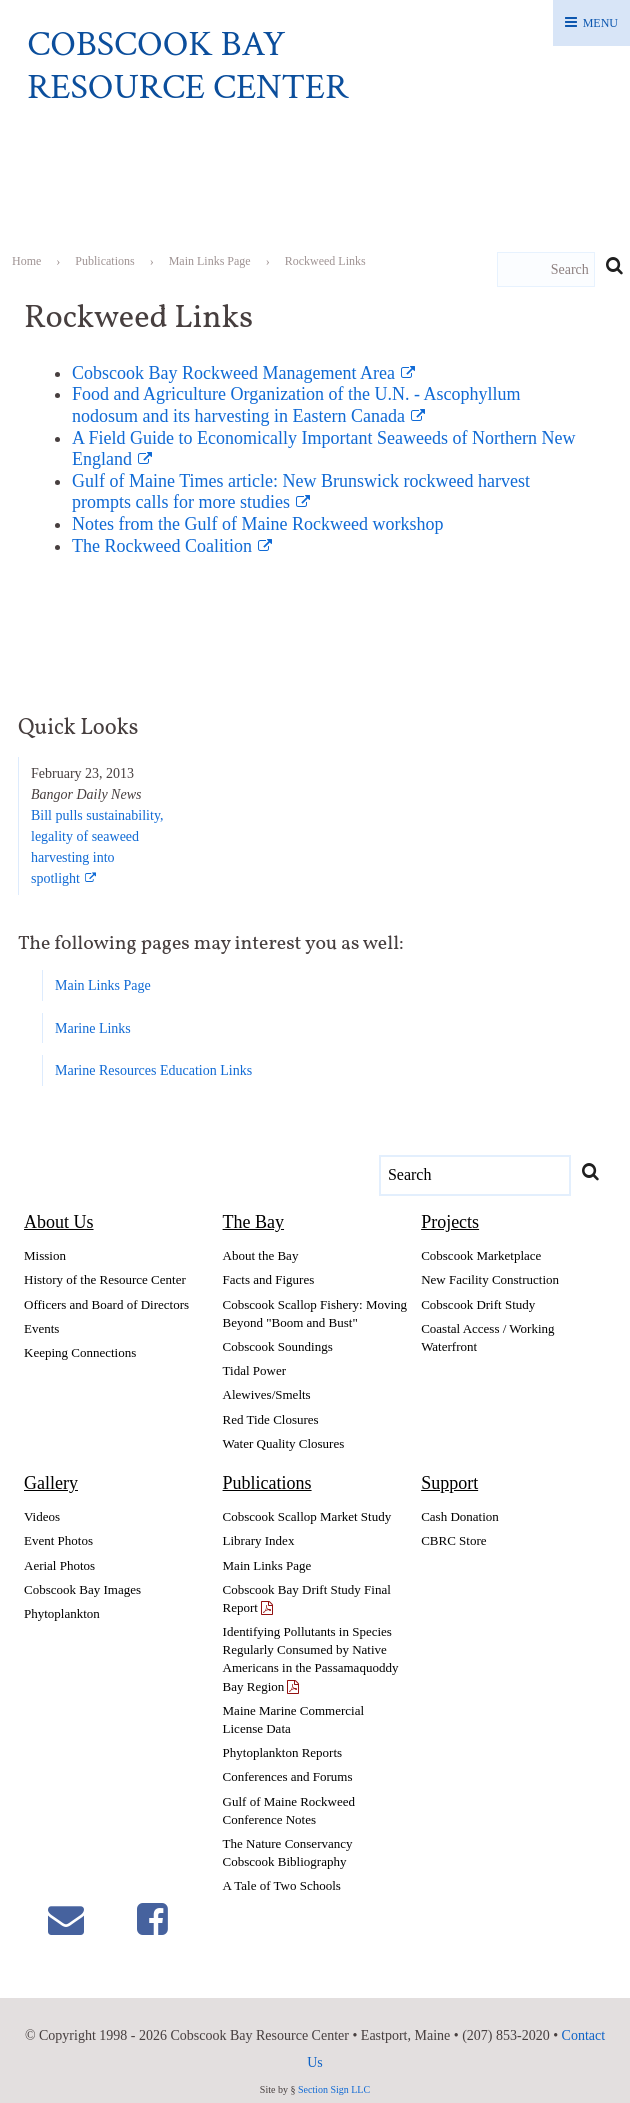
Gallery (51, 1483)
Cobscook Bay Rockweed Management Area (233, 373)
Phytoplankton (62, 1613)
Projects (450, 1222)
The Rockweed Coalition (162, 546)
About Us (59, 1222)
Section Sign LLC (334, 2089)
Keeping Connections (80, 1352)
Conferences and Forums (288, 1776)
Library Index (259, 1540)
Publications (267, 1483)
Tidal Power (254, 1370)
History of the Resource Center (105, 1279)
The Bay (253, 1222)
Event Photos (58, 1540)
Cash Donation (460, 1516)
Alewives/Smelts (267, 1394)
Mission (45, 1255)
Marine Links (93, 1028)
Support (449, 1483)
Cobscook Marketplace (481, 1255)
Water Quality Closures (284, 1443)
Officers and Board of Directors (106, 1304)
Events (41, 1328)
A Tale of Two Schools (282, 1885)
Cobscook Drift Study (478, 1304)
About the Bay (261, 1255)
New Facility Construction (490, 1279)
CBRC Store (453, 1540)
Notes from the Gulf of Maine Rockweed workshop (257, 524)
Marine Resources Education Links (153, 1070)
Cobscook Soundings (278, 1346)
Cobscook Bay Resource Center (187, 66)
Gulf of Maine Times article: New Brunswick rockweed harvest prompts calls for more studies (301, 492)
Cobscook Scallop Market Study (307, 1516)
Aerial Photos (59, 1565)
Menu (600, 23)
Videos (42, 1516)
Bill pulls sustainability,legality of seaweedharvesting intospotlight (97, 847)
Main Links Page (103, 985)
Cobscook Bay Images (82, 1589)
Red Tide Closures (271, 1419)
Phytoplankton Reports (283, 1752)
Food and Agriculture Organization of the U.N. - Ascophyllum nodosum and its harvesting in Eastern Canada (296, 405)
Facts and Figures (269, 1279)
